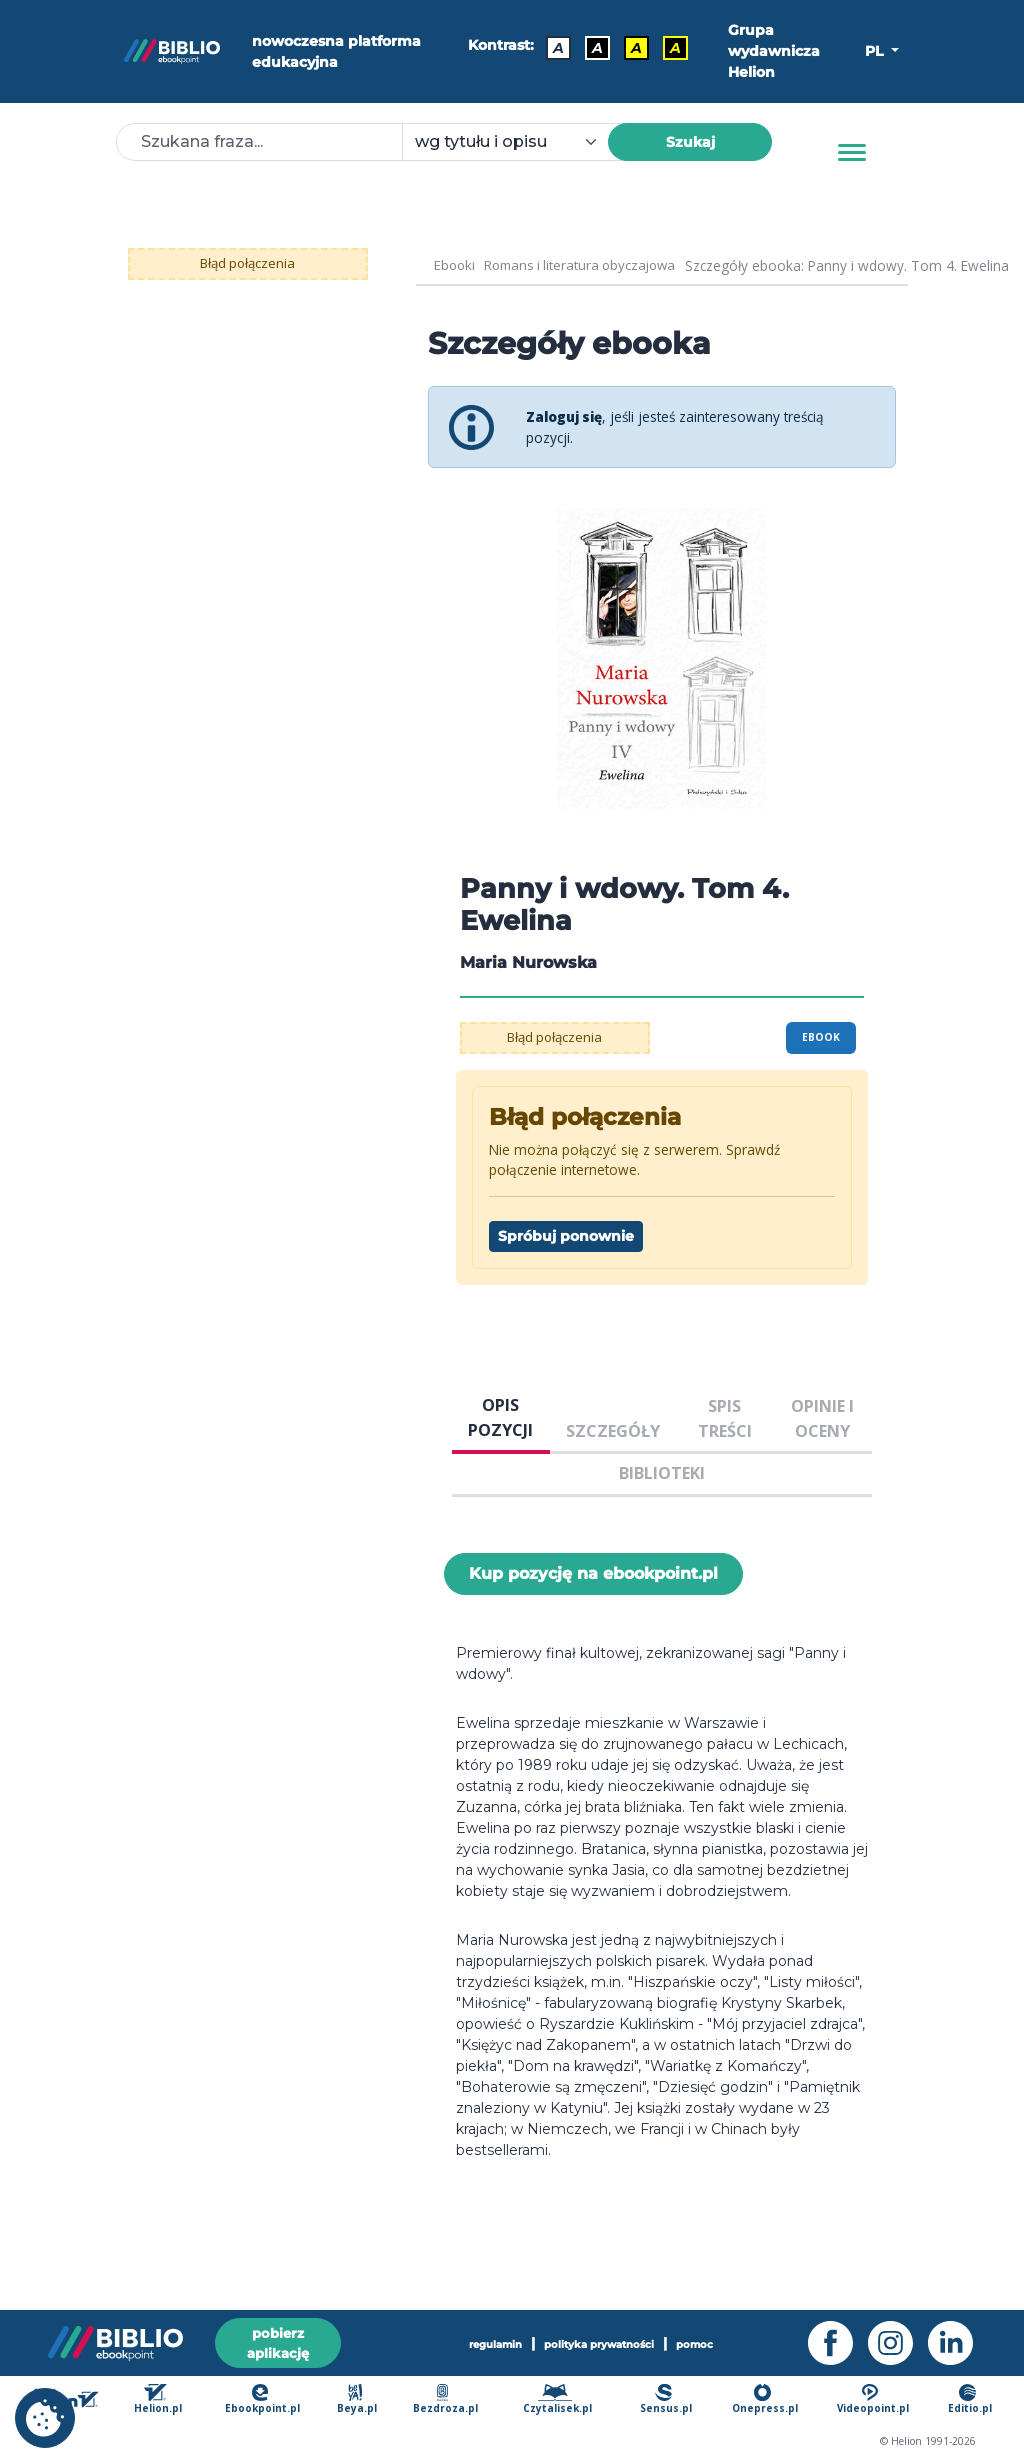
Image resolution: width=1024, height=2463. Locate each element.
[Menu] (852, 153)
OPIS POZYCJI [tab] (500, 1417)
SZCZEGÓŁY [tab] (613, 1431)
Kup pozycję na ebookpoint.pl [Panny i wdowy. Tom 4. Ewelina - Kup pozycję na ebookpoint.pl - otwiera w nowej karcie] (593, 1573)
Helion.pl (164, 2400)
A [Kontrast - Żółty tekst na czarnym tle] (675, 47)
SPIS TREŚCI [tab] (725, 1418)
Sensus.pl (668, 2400)
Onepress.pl (766, 2400)
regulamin (495, 2344)
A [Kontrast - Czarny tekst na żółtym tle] (636, 47)
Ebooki (455, 265)
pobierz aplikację (278, 2342)
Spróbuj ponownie (566, 1236)
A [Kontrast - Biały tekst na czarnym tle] (597, 47)
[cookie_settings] (45, 2418)
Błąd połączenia (248, 262)
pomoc (695, 2344)
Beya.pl (362, 2400)
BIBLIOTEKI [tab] (662, 1473)
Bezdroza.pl (448, 2400)
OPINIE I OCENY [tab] (822, 1418)
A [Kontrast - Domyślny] (558, 47)
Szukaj (690, 142)
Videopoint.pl (873, 2400)
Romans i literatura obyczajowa (586, 265)
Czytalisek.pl (560, 2400)
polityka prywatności (599, 2344)
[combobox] (517, 142)
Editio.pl (970, 2400)
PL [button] (876, 51)
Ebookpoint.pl (267, 2400)
